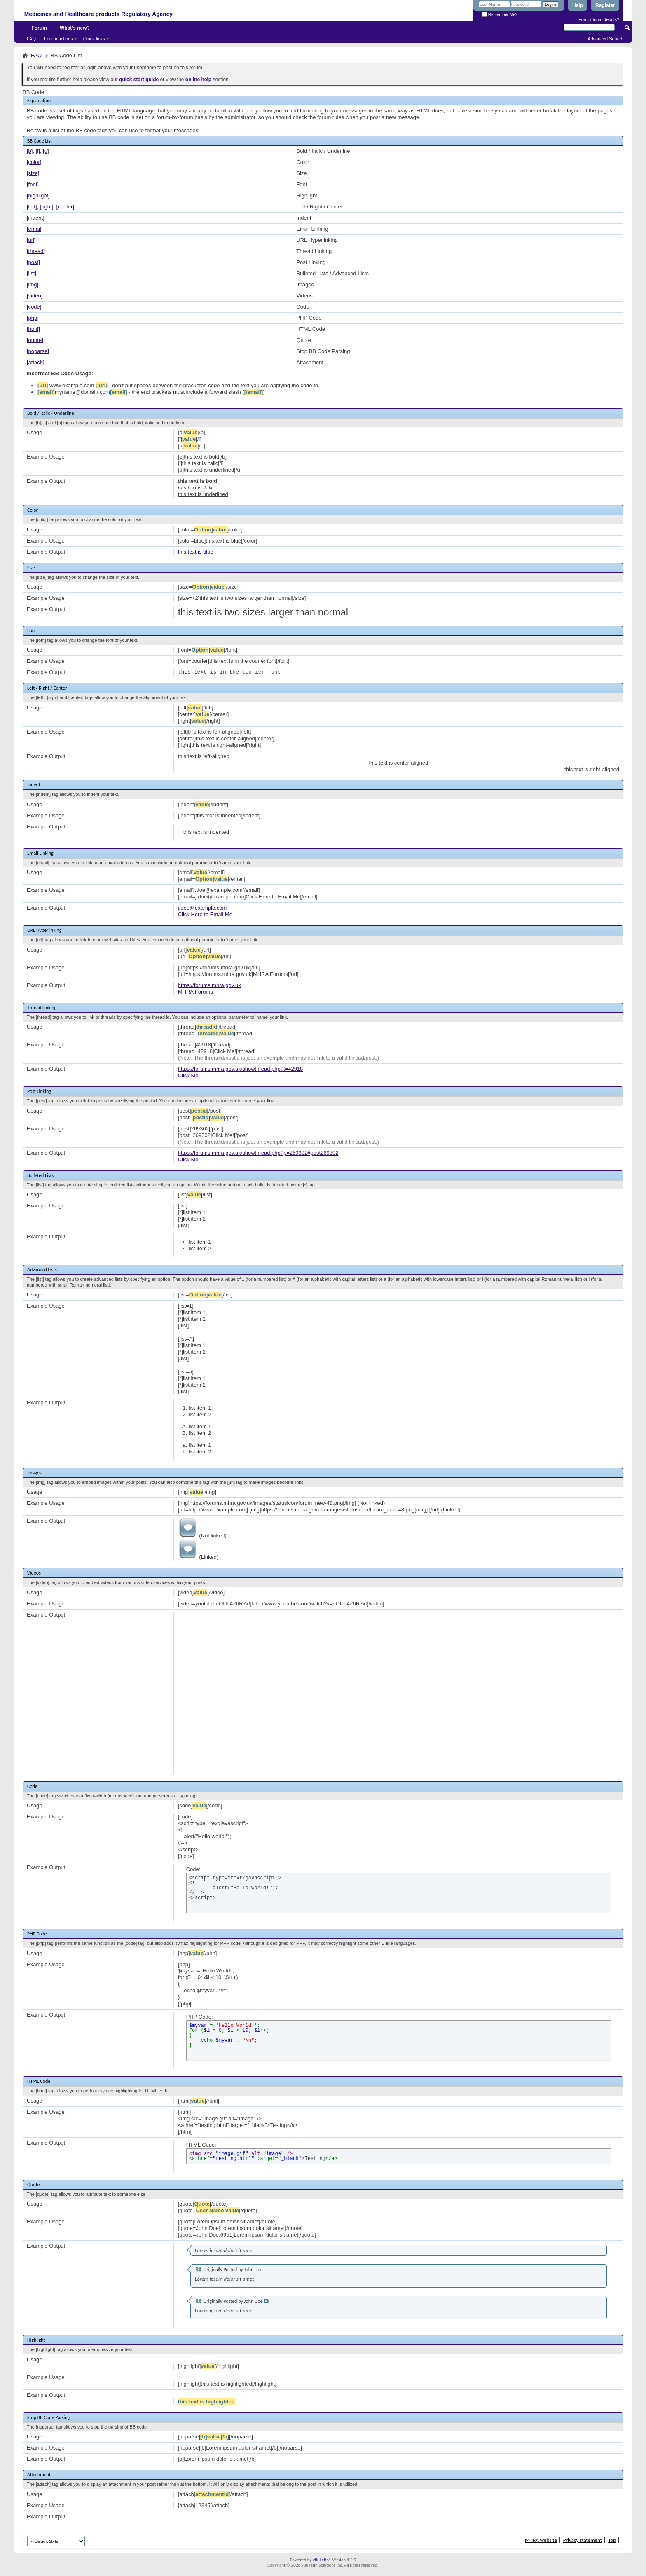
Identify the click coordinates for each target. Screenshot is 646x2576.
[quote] (35, 340)
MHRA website (541, 2540)
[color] (34, 162)
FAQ (31, 38)
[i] (38, 151)
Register (605, 5)
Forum (39, 28)
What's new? (75, 28)
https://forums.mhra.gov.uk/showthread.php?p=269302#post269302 (258, 1153)
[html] (33, 329)
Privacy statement (582, 2540)
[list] (31, 273)
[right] (47, 207)
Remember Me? (499, 14)
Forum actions (58, 38)
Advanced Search (605, 38)
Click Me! (189, 1075)
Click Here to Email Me (205, 914)
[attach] (35, 362)
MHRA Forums (195, 992)
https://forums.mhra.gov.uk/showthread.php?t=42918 (240, 1069)
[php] (33, 318)
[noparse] (38, 351)
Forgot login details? (598, 19)
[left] (32, 207)
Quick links (94, 38)
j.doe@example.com (202, 908)
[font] (33, 184)
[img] (32, 284)
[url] (31, 240)
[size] (33, 173)
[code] (34, 307)
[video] (34, 295)
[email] (34, 229)
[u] (46, 151)
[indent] (35, 218)
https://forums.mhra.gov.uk (209, 985)
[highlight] (38, 195)
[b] (30, 151)
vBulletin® (322, 2559)
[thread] (36, 251)
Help (577, 5)
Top (612, 2540)
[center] (65, 207)
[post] (33, 262)
